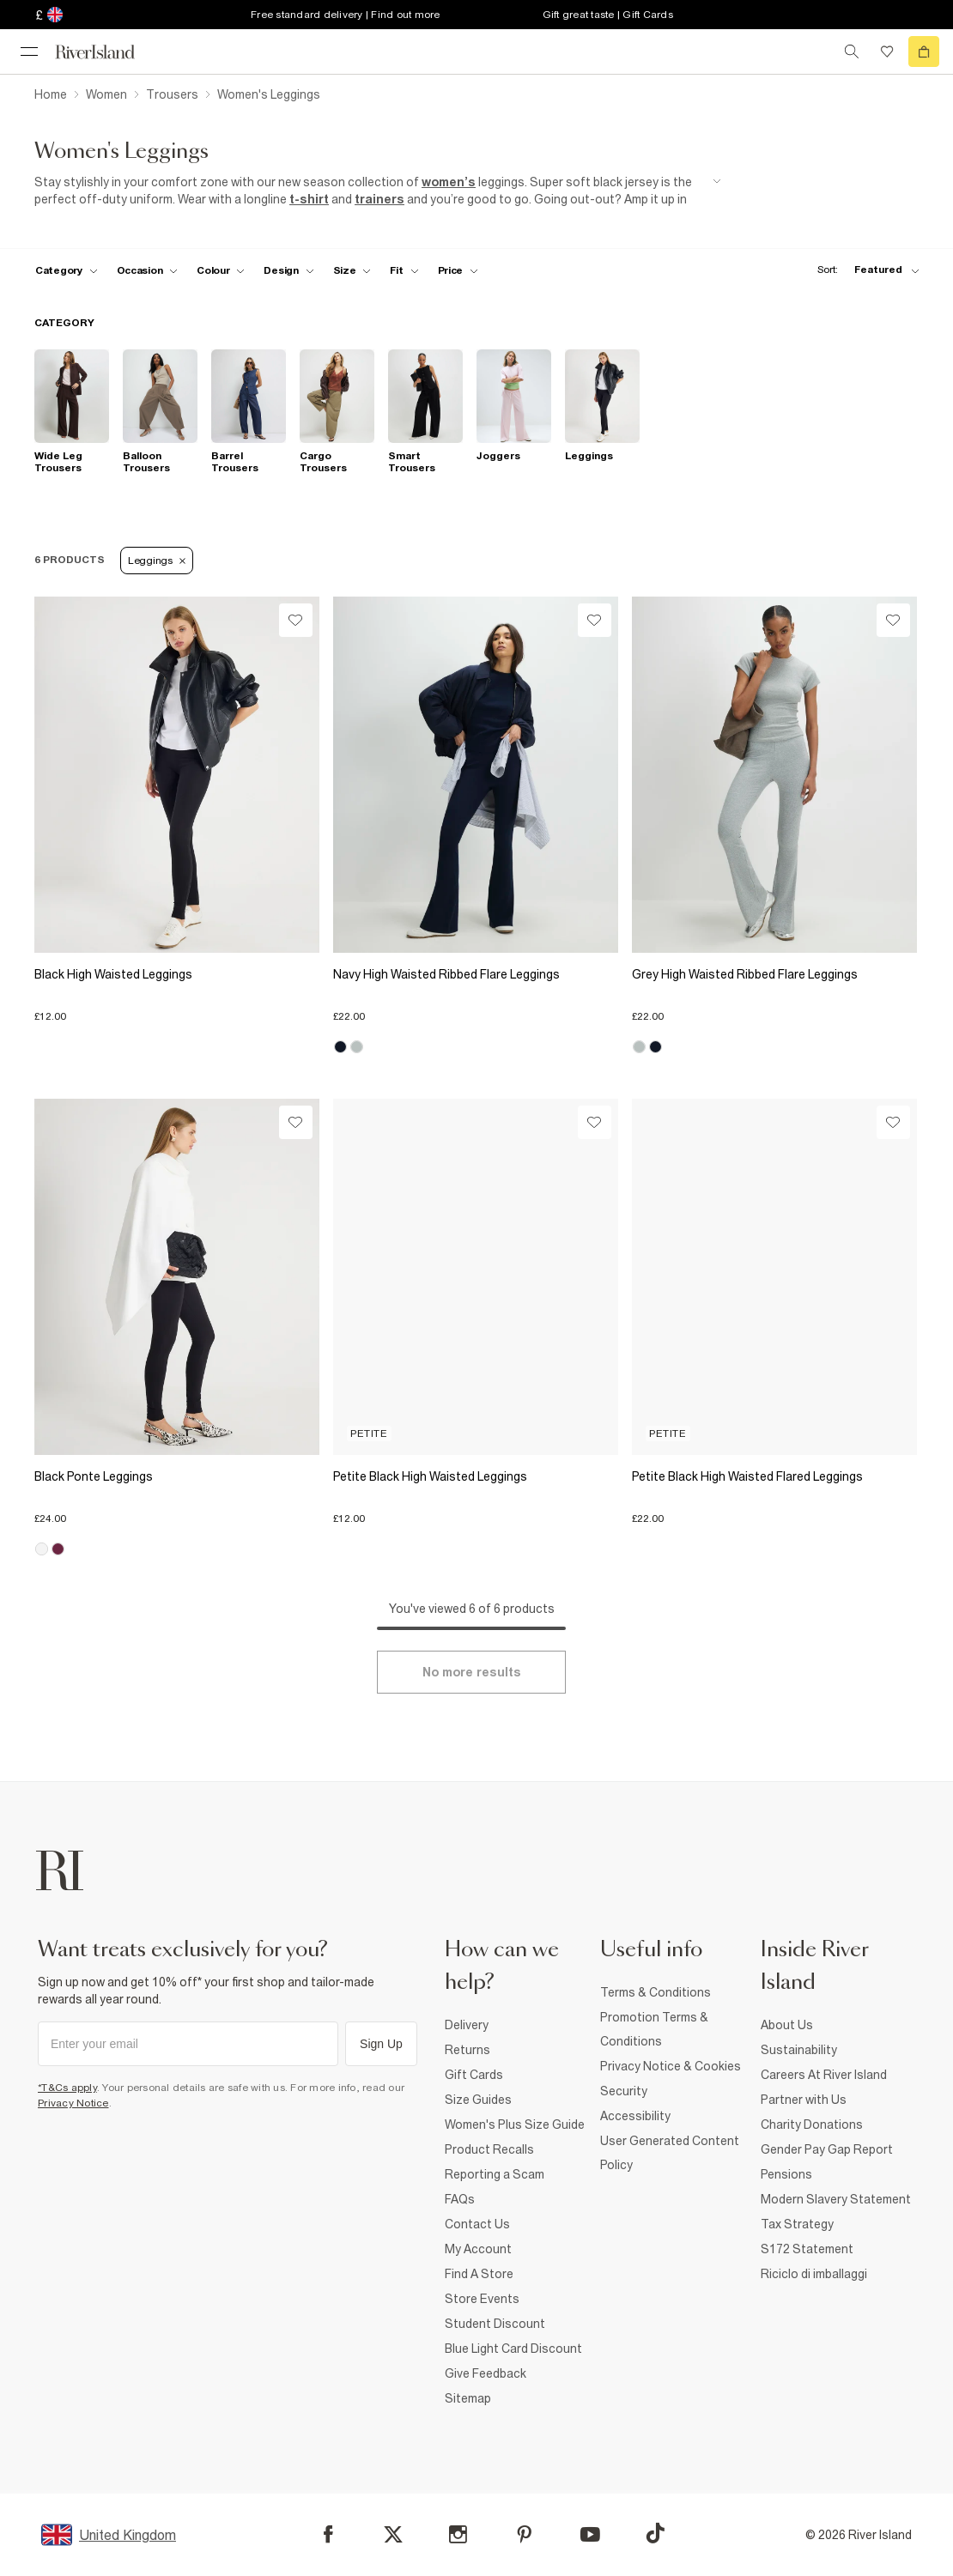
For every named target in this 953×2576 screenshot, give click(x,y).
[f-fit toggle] (404, 270)
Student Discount (495, 2324)
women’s (449, 182)
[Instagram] (458, 2534)
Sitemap (468, 2398)
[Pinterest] (524, 2534)
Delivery (467, 2025)
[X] (393, 2535)
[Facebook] (328, 2534)
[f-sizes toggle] (352, 270)
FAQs (460, 2199)
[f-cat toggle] (66, 270)
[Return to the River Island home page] (106, 52)
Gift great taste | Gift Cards (608, 15)
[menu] (29, 51)
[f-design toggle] (288, 270)
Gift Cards (474, 2075)
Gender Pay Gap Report (827, 2149)
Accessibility (635, 2116)
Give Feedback (485, 2373)
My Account (478, 2249)
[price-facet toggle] (458, 270)
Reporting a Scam (494, 2174)
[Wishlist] (296, 620)
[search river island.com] (852, 51)
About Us (787, 2025)
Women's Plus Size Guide (515, 2124)
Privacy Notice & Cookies (670, 2066)
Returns (467, 2050)
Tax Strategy (797, 2224)
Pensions (786, 2174)
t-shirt (309, 199)
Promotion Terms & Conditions (654, 2029)
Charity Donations (812, 2124)
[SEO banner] (377, 191)
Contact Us (477, 2224)
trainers (379, 199)
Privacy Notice (73, 2103)
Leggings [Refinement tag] (156, 561)
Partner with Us (804, 2099)
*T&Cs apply (67, 2088)
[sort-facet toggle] (863, 270)
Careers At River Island (824, 2075)
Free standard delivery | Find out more (345, 15)
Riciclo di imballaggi (814, 2274)
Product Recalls (489, 2149)
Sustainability (799, 2050)
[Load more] (471, 1672)
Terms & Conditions (655, 1992)
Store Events (482, 2299)
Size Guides (478, 2099)
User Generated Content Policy (669, 2153)
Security (623, 2091)
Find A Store (479, 2274)
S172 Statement (807, 2249)
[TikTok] (655, 2533)
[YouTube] (590, 2534)
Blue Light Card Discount (513, 2348)
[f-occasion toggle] (147, 270)
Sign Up (381, 2044)
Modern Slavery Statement (836, 2199)
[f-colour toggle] (220, 270)
